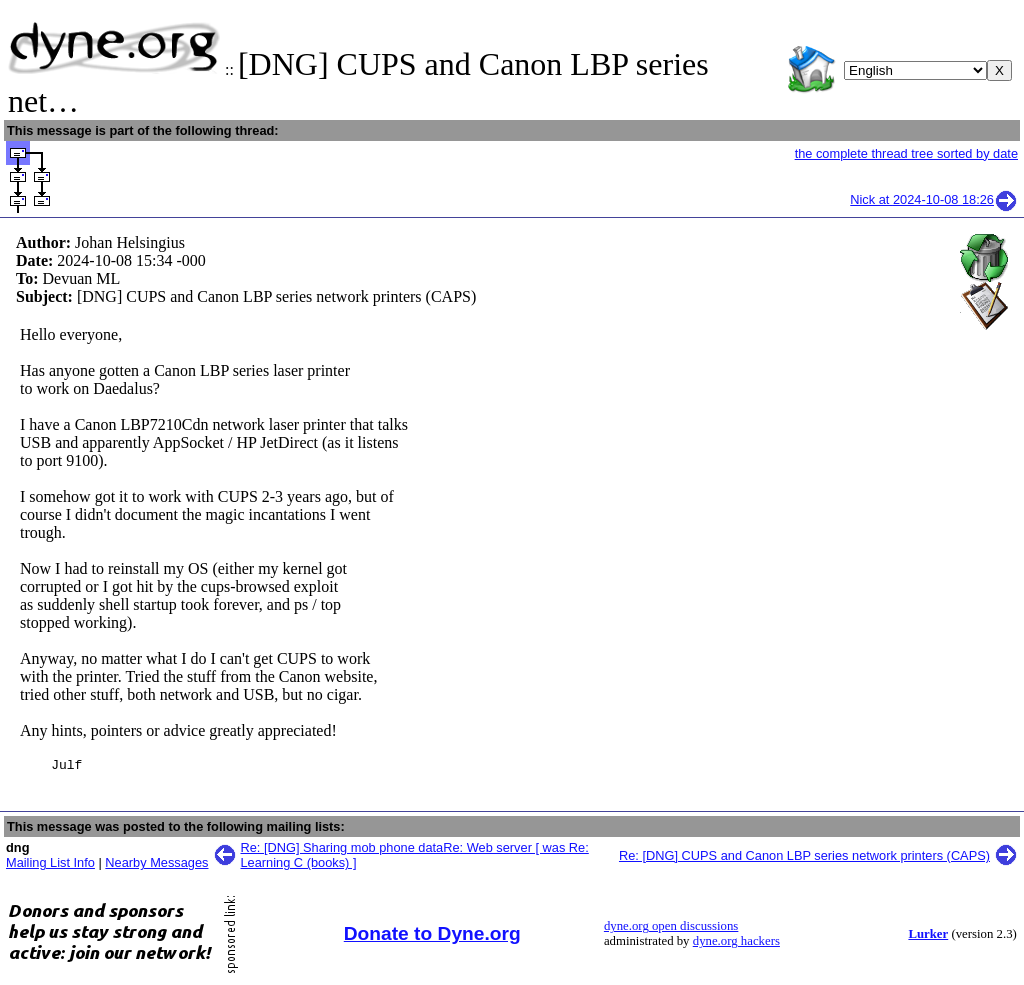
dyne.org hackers (736, 944)
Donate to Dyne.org (432, 936)
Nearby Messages (156, 865)
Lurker (928, 937)
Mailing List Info (50, 865)
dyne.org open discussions (671, 929)
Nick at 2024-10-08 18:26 (934, 199)
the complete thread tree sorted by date (906, 153)
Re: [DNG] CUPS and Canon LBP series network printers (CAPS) (804, 858)
